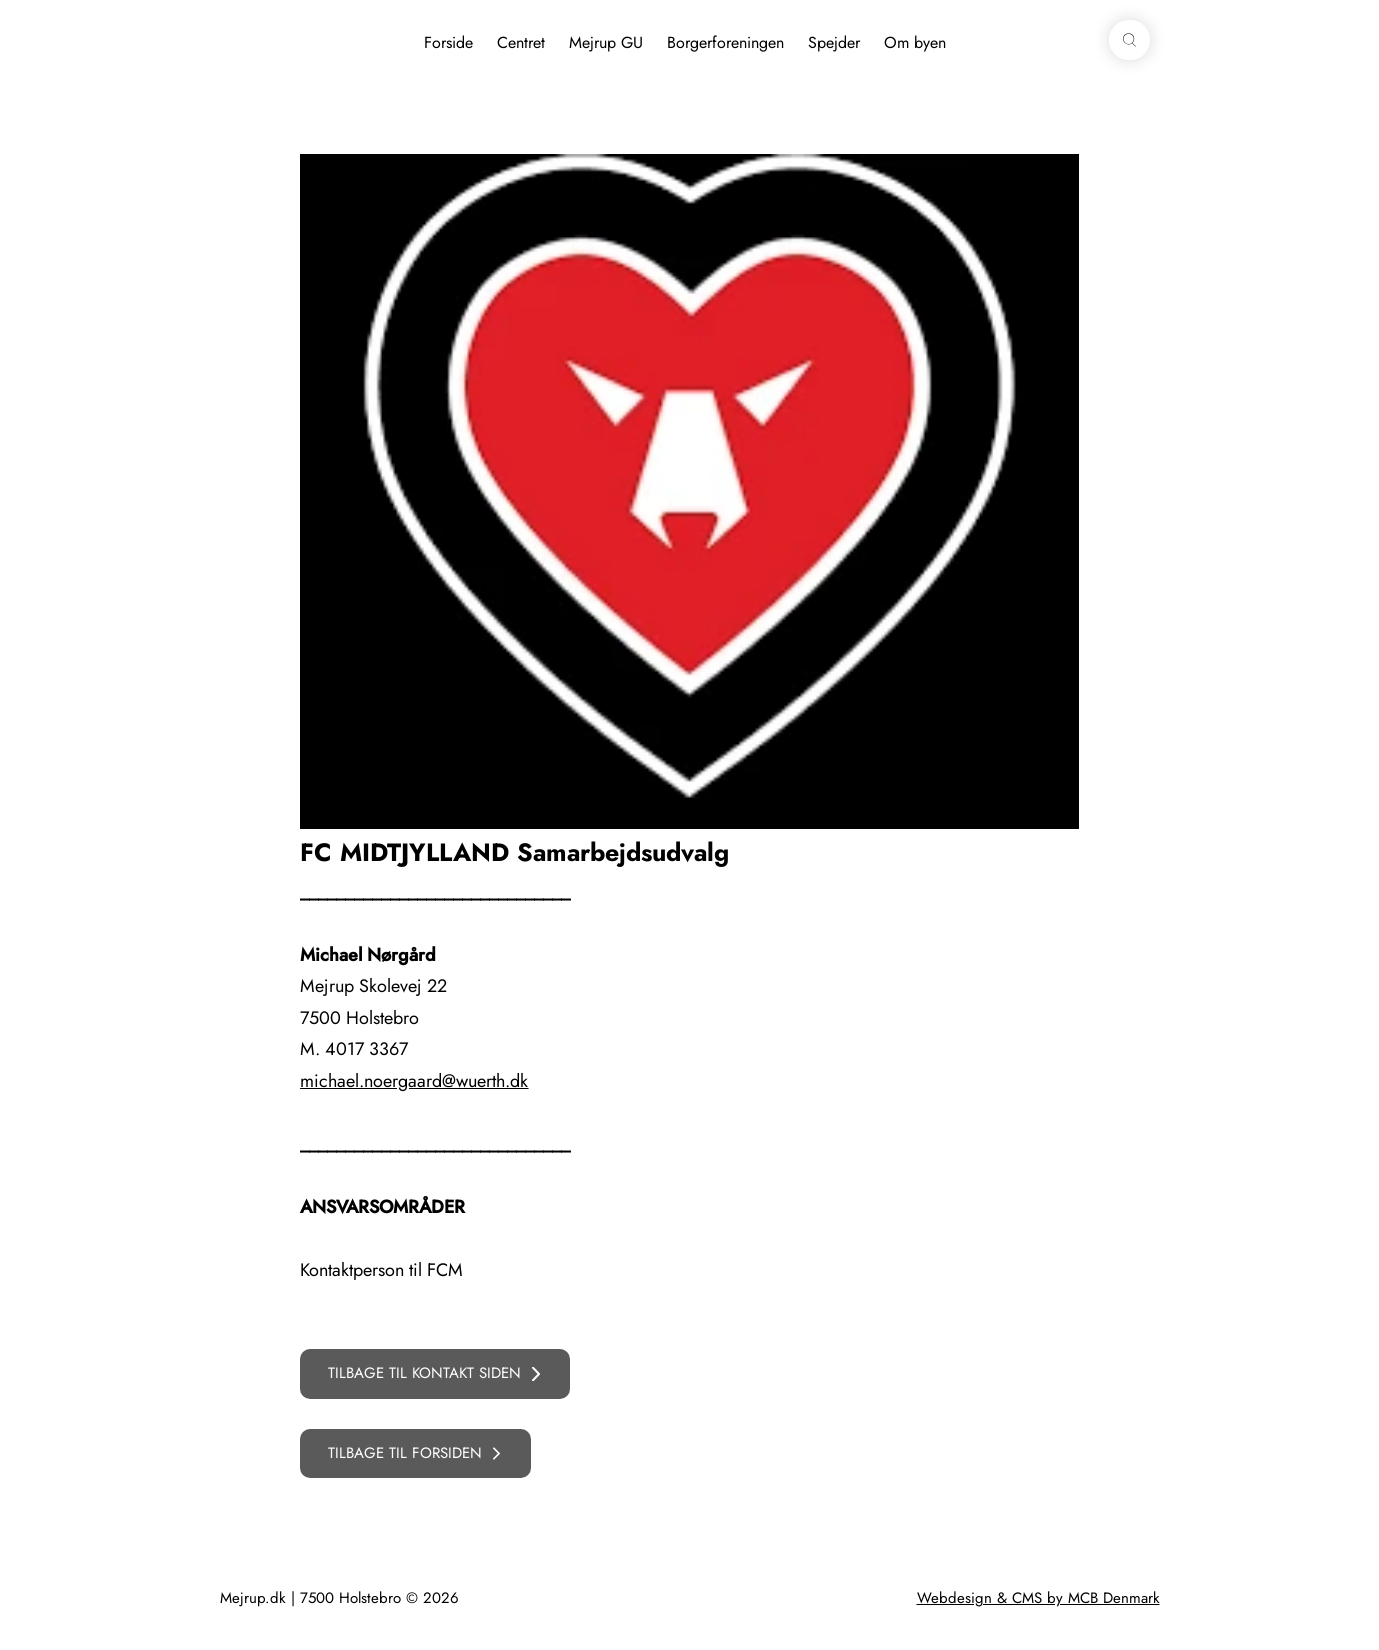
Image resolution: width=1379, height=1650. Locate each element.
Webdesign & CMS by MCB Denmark (1038, 1598)
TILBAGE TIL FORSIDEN (405, 1453)
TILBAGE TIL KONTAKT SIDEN (424, 1373)
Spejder (834, 42)
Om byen (915, 42)
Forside (448, 42)
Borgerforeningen (725, 42)
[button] (1129, 40)
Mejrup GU (606, 42)
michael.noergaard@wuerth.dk (414, 1081)
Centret (521, 42)
